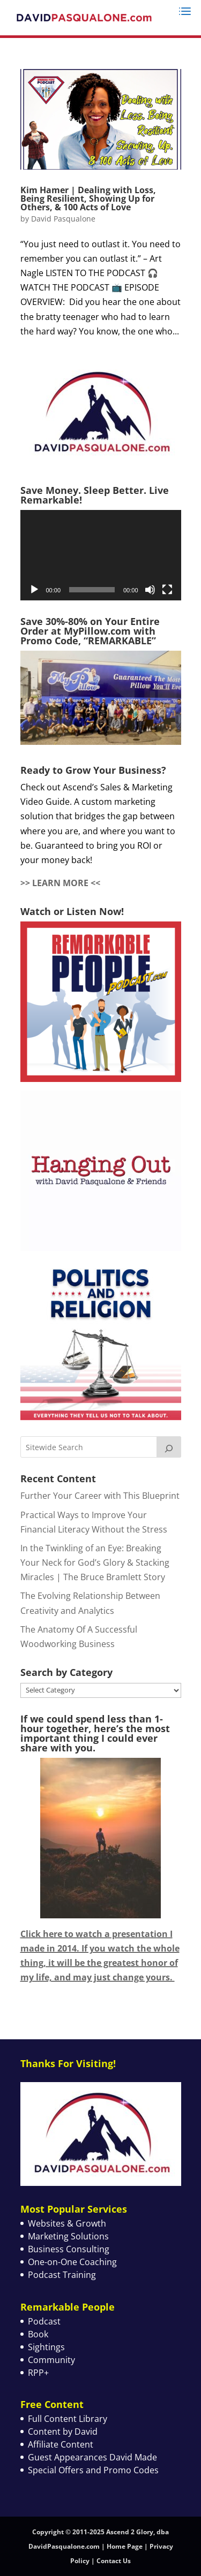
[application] (100, 555)
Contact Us (113, 2560)
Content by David (63, 2431)
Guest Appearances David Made (92, 2457)
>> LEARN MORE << (60, 883)
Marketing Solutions (68, 2236)
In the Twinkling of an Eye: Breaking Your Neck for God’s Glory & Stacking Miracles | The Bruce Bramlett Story (94, 1562)
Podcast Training (62, 2275)
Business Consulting (68, 2249)
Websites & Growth (67, 2223)
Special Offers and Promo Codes (93, 2470)
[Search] (169, 1447)
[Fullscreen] (167, 589)
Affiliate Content (60, 2444)
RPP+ (38, 2373)
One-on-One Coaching (72, 2262)
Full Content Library (67, 2419)
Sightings (46, 2347)
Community (51, 2360)
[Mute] (150, 589)
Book (38, 2334)
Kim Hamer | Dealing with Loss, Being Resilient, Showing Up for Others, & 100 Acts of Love (88, 198)
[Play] (34, 589)
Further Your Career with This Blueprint (100, 1496)
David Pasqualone (63, 219)
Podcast (44, 2321)
